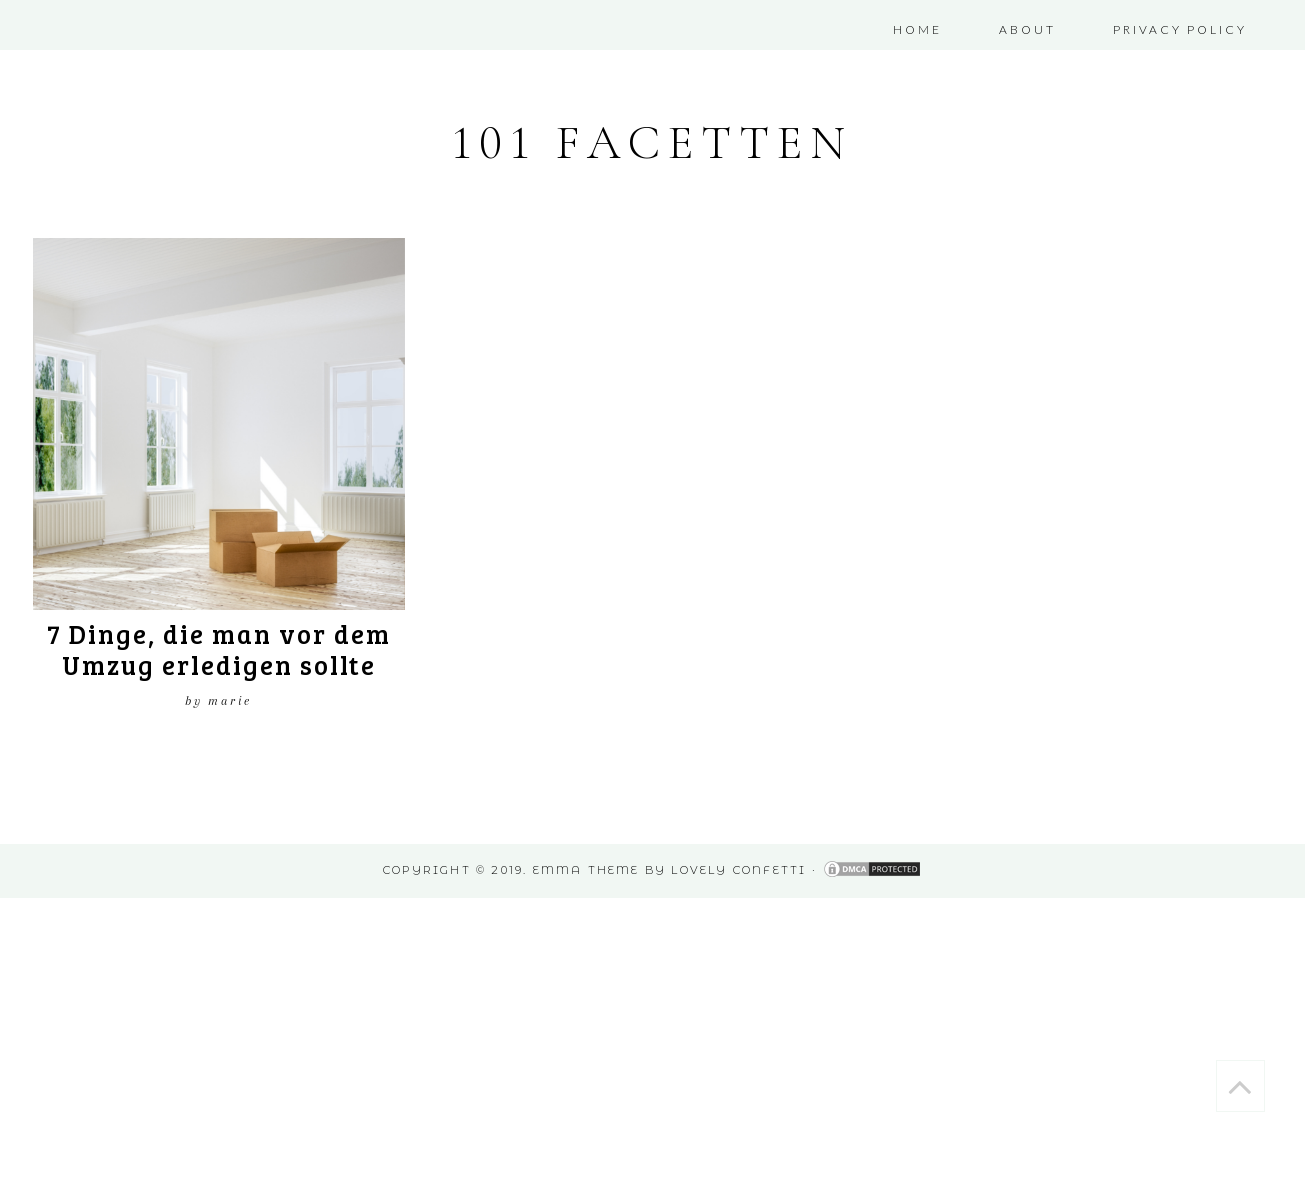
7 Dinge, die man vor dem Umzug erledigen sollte (219, 649)
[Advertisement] (600, 1038)
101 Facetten (652, 143)
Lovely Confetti (738, 870)
